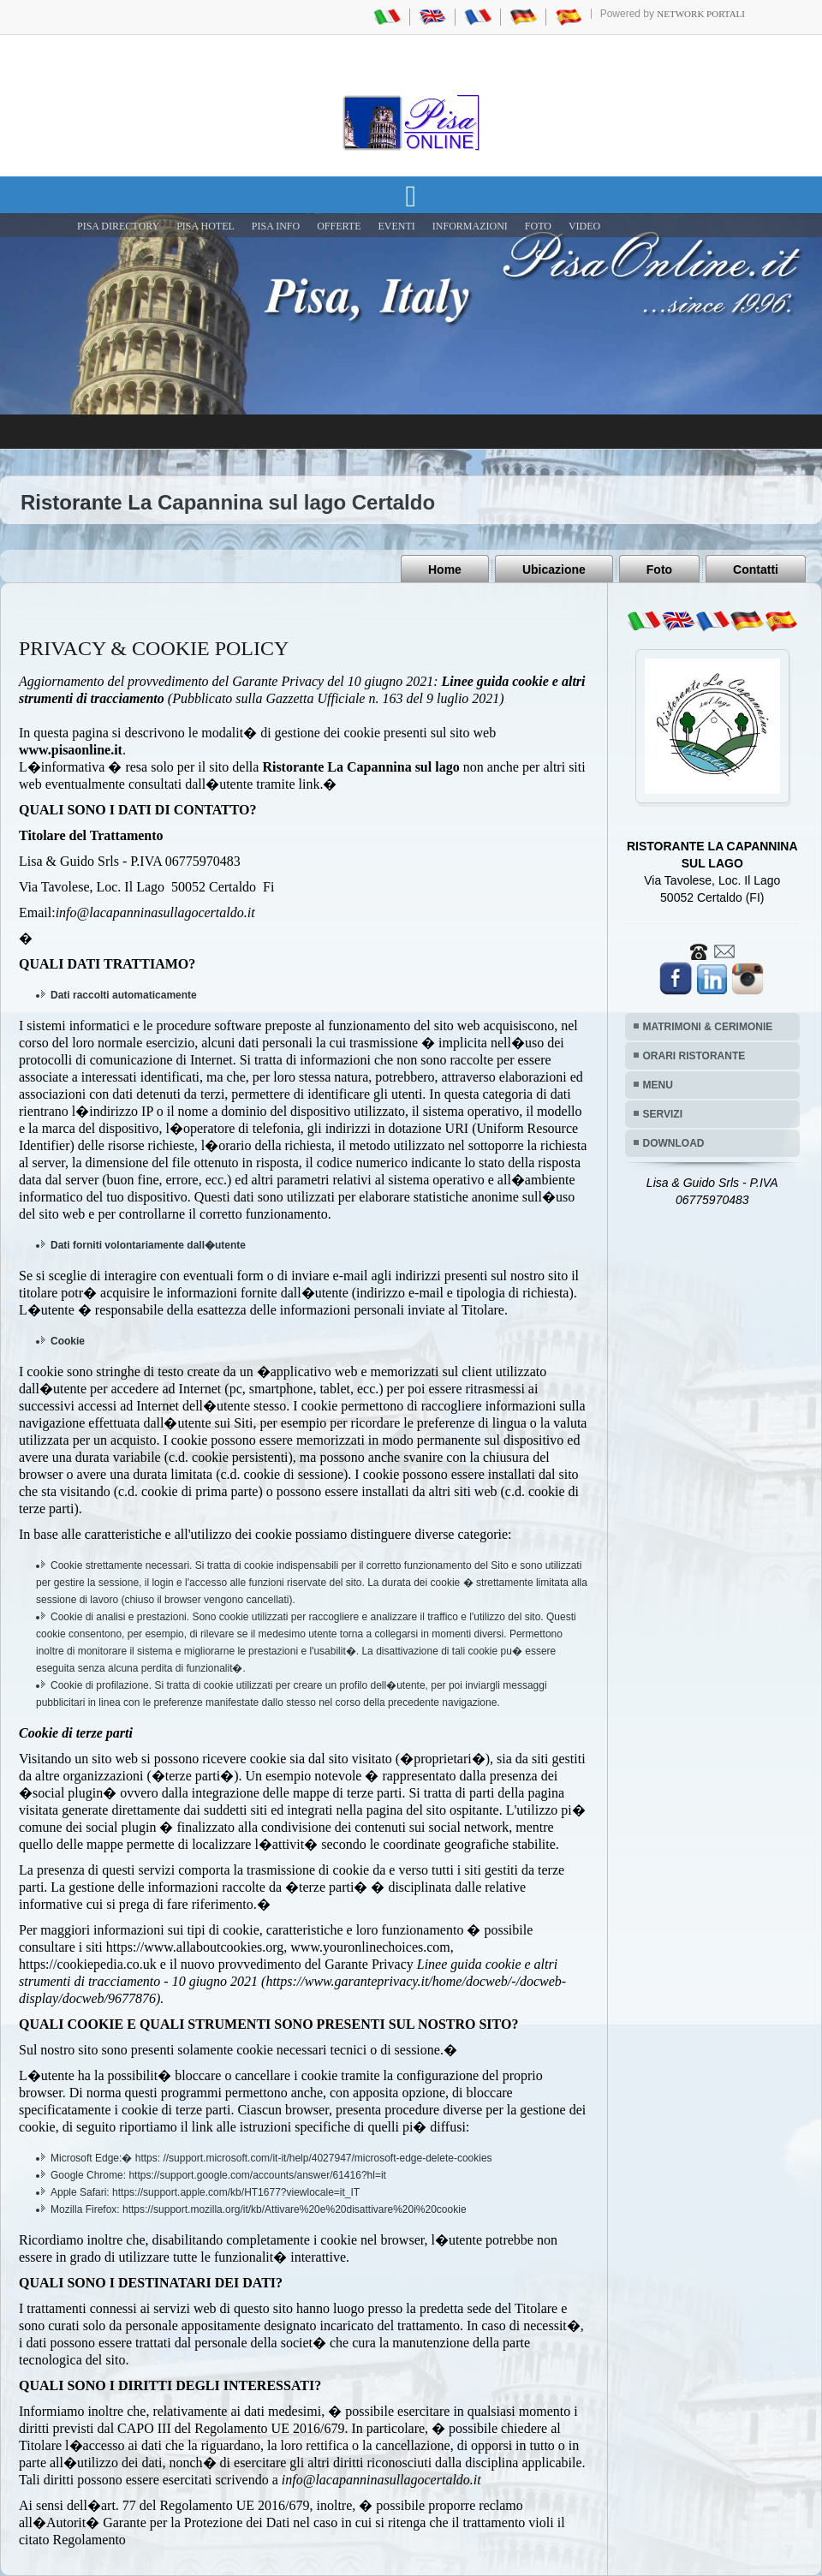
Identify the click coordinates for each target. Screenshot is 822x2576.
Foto (659, 569)
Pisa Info (276, 226)
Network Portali (701, 14)
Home (445, 569)
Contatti (755, 569)
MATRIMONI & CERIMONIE (708, 1027)
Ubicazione (554, 569)
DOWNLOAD (674, 1143)
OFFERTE (338, 226)
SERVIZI (662, 1114)
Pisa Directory (118, 226)
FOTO (538, 226)
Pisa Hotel (205, 226)
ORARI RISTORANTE (694, 1056)
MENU (658, 1085)
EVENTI (396, 226)
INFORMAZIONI (470, 226)
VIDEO (584, 226)
